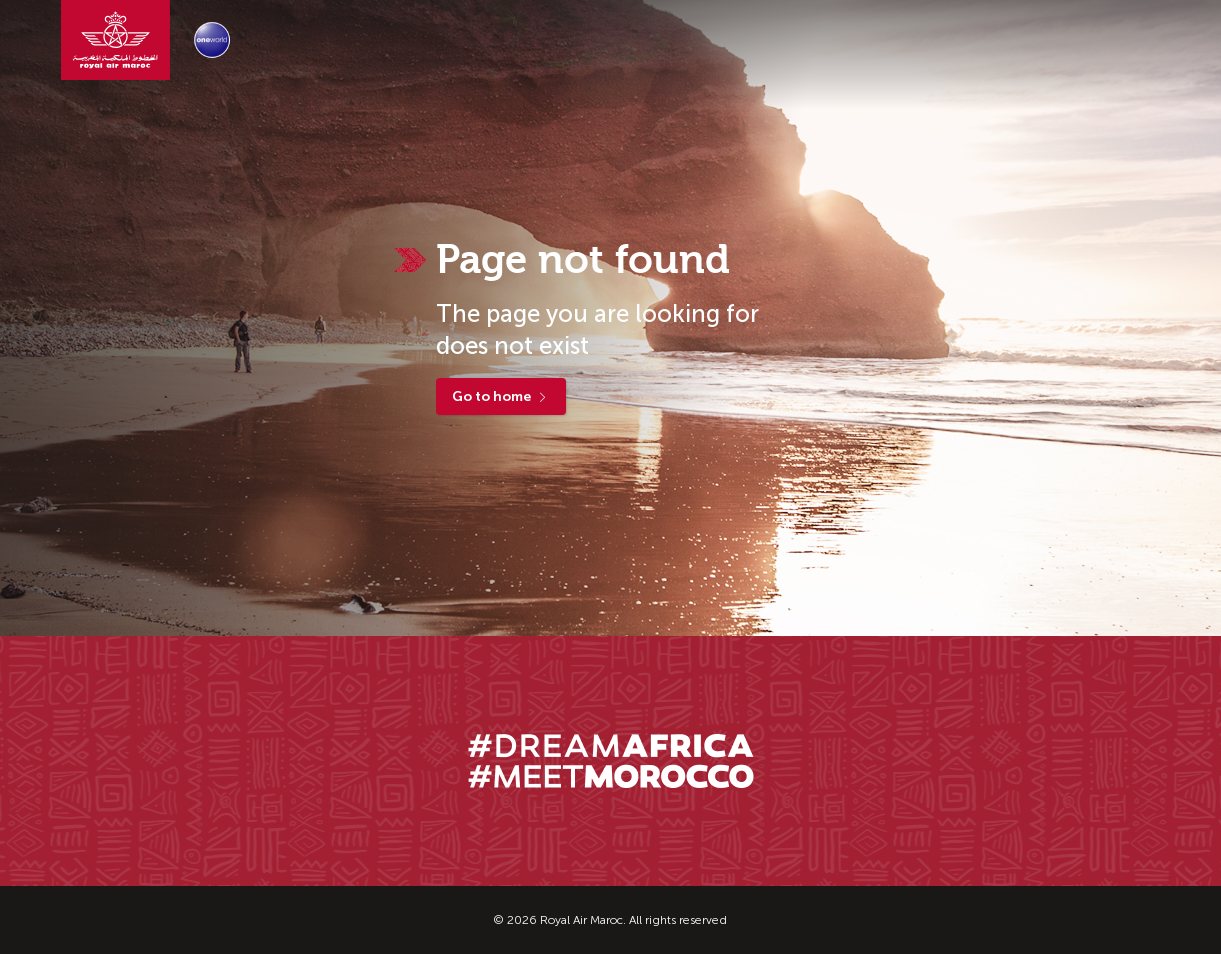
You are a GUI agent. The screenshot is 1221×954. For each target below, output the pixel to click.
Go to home (501, 396)
